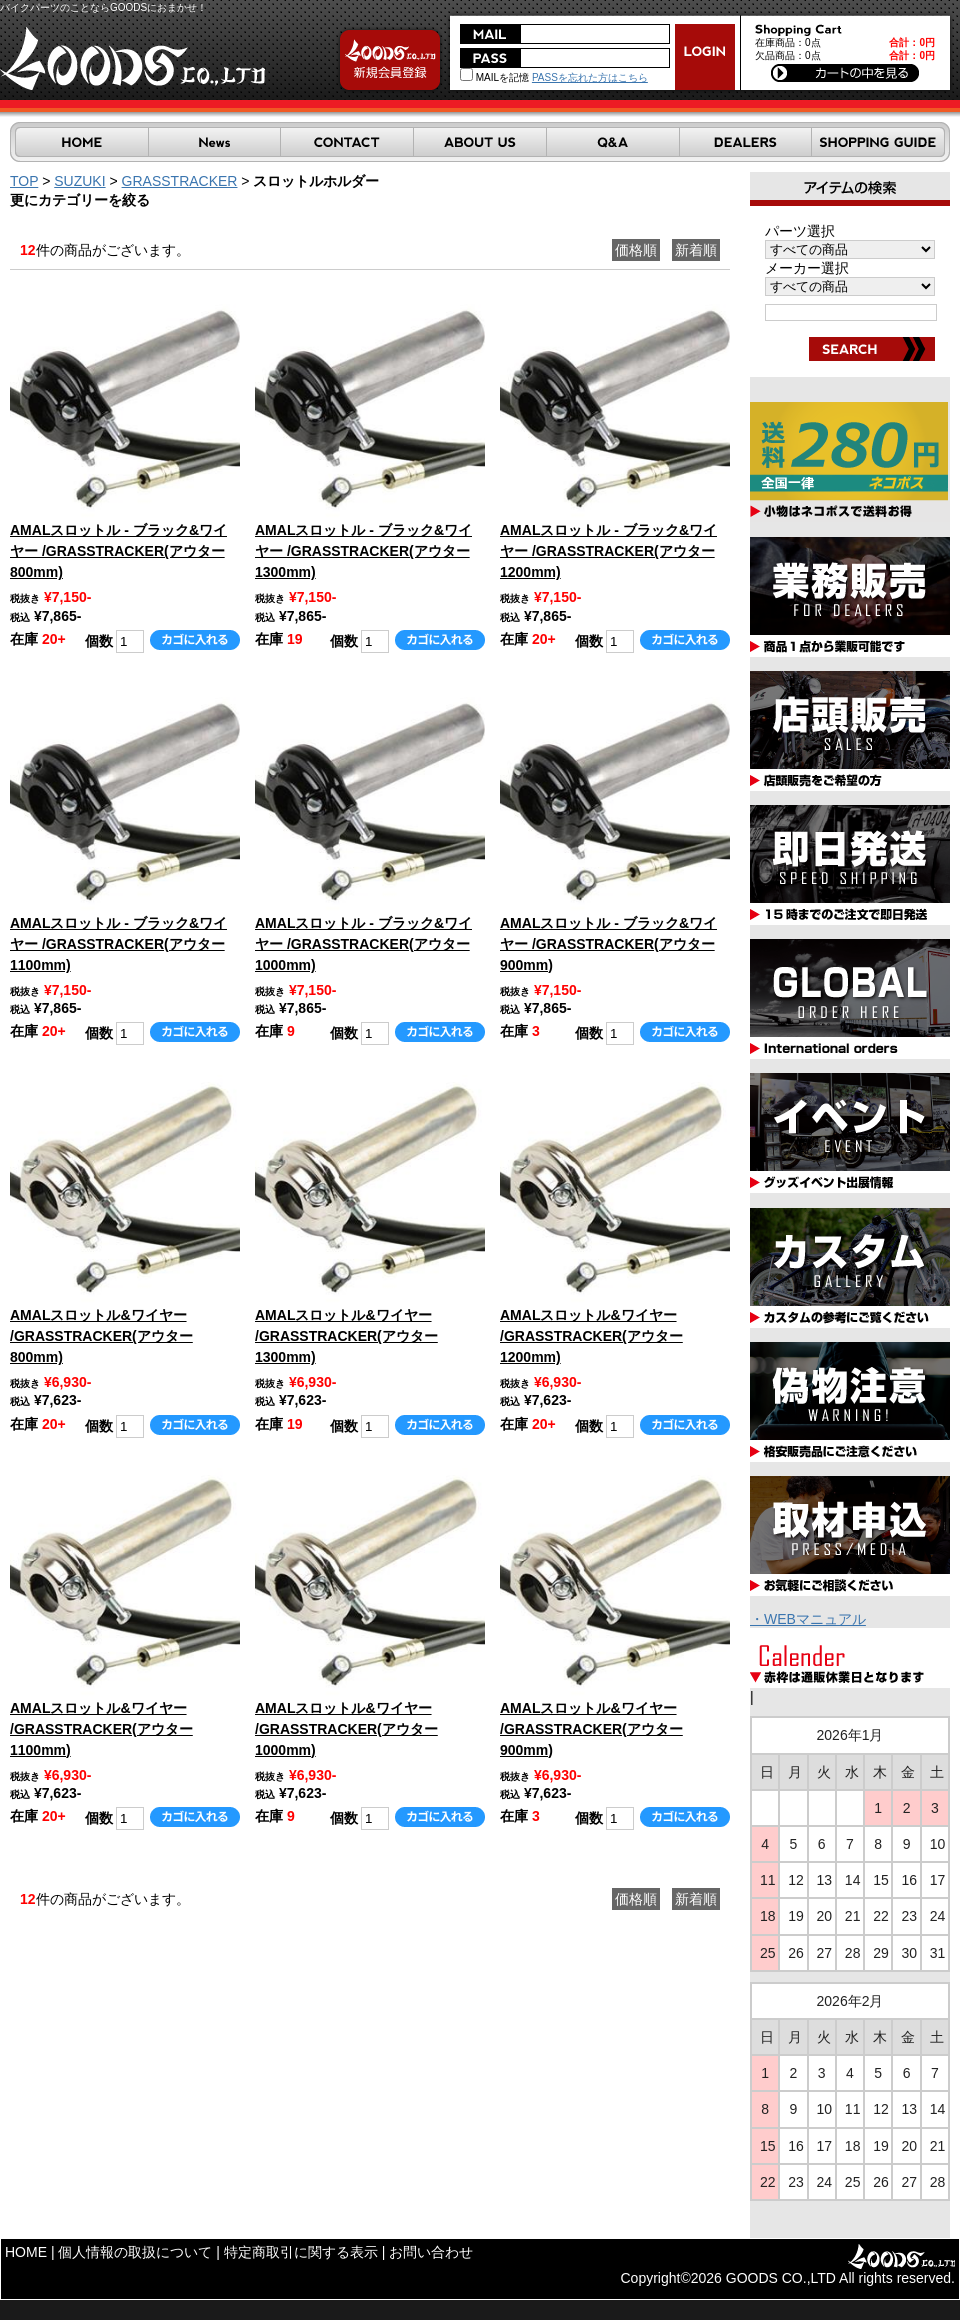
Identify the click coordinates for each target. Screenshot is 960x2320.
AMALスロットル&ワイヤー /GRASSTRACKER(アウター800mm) (101, 1336)
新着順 (696, 250)
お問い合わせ (431, 2252)
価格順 (636, 250)
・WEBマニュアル (808, 1619)
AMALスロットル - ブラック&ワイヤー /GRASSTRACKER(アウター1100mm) (118, 944)
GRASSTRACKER (180, 181)
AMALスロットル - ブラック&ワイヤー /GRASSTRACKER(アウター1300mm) (363, 551)
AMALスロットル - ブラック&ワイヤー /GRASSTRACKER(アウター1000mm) (363, 944)
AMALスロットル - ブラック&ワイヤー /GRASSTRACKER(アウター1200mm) (608, 551)
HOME (26, 2252)
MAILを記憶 (494, 77)
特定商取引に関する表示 (301, 2252)
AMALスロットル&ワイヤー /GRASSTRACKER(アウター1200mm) (591, 1336)
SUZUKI (79, 181)
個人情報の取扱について (135, 2252)
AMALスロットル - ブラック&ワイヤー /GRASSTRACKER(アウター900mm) (608, 944)
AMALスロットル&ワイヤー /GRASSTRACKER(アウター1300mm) (346, 1336)
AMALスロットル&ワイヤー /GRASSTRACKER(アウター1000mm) (346, 1729)
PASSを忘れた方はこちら (590, 77)
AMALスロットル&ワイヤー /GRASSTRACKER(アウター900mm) (591, 1729)
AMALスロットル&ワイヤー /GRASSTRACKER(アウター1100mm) (101, 1729)
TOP (24, 181)
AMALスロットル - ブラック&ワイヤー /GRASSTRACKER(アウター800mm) (118, 551)
